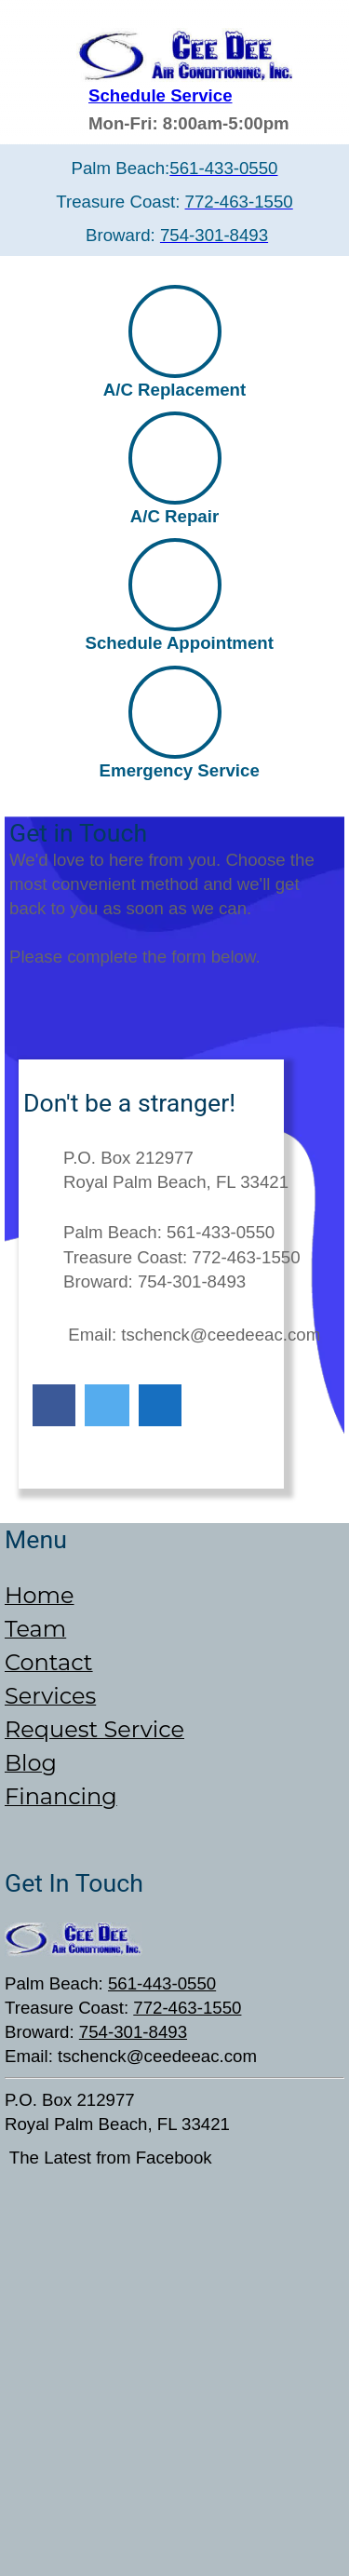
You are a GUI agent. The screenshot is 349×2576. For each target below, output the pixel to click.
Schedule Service (160, 95)
